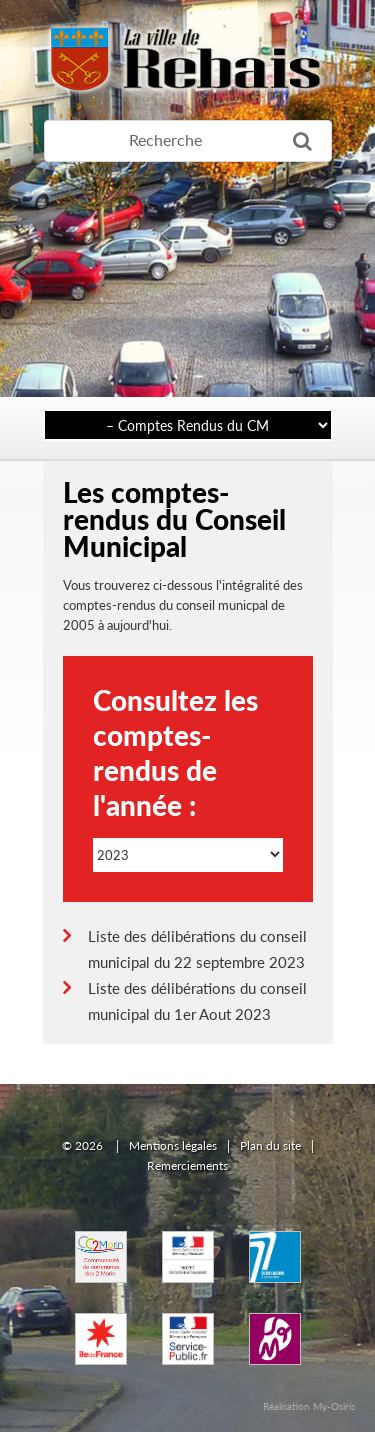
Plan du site (270, 1145)
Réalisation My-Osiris (309, 1406)
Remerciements (187, 1165)
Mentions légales (173, 1145)
